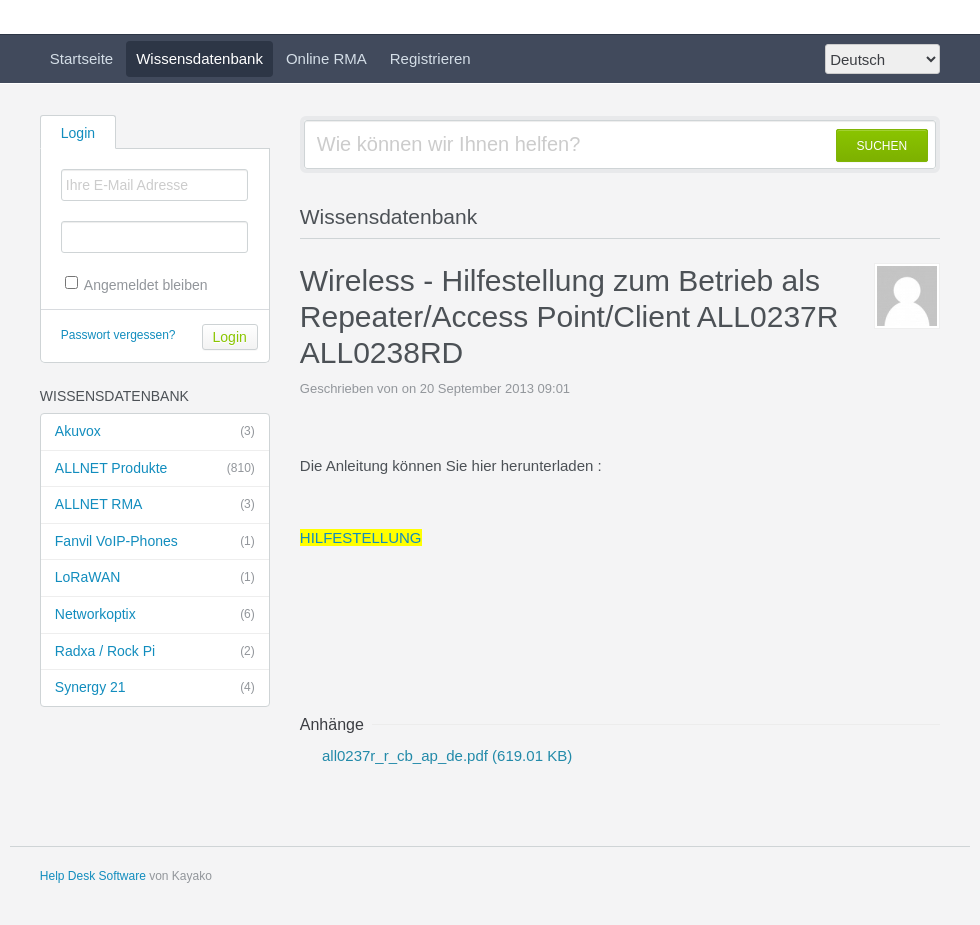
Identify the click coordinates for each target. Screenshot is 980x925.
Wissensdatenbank (199, 58)
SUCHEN (882, 146)
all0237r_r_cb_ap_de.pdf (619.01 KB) (445, 755)
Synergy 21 (155, 688)
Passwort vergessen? (118, 335)
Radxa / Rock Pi (155, 652)
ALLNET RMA (155, 505)
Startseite (81, 58)
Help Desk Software (93, 876)
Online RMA (326, 58)
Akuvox (155, 432)
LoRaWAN (155, 578)
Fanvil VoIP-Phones (155, 542)
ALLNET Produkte (155, 469)
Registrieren (430, 58)
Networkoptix (155, 615)
